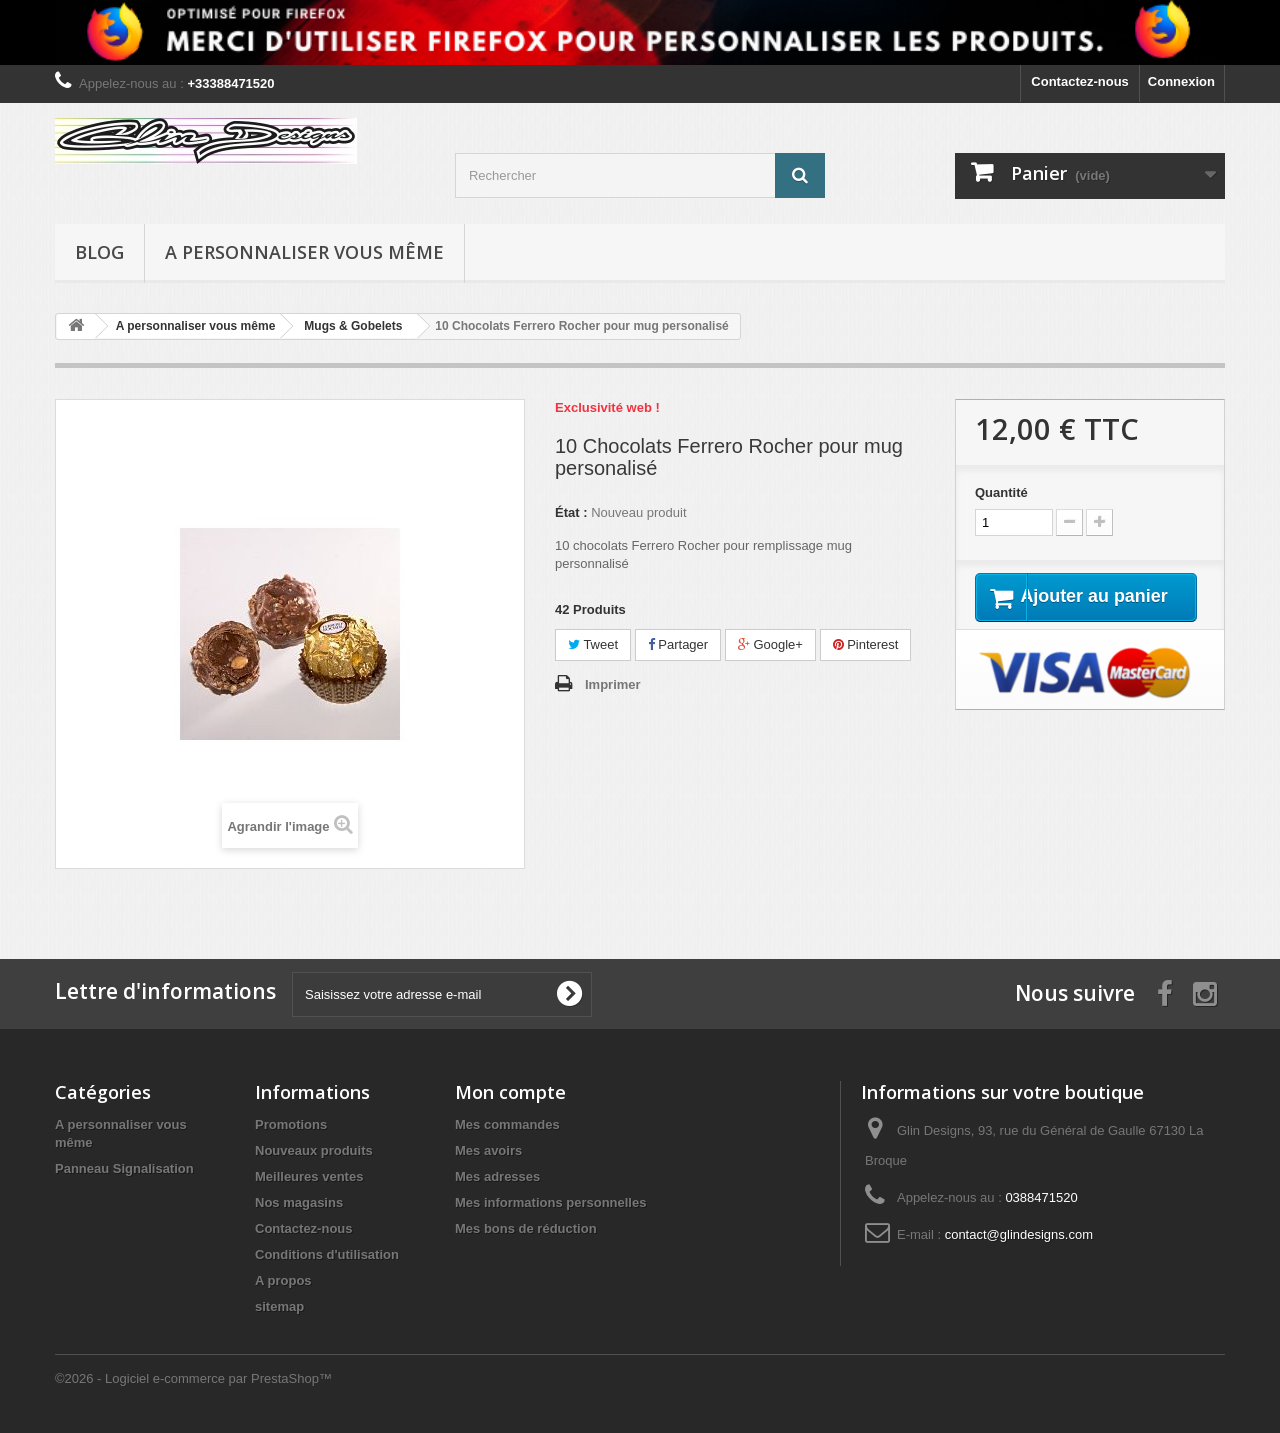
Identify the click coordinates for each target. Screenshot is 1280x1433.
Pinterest (866, 644)
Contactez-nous (1080, 81)
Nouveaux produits (314, 1150)
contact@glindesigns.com (1019, 1234)
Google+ (770, 644)
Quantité (1001, 492)
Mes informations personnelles (550, 1202)
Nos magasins (299, 1202)
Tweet (593, 644)
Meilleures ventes (309, 1176)
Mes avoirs (488, 1150)
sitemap (279, 1306)
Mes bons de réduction (526, 1228)
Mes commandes (507, 1124)
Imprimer (613, 684)
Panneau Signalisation (124, 1168)
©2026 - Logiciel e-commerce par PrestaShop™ (193, 1378)
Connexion (1181, 81)
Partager (678, 644)
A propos (283, 1280)
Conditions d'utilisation (327, 1254)
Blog (99, 252)
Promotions (291, 1124)
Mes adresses (497, 1176)
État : (571, 512)
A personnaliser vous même (304, 252)
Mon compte (510, 1092)
